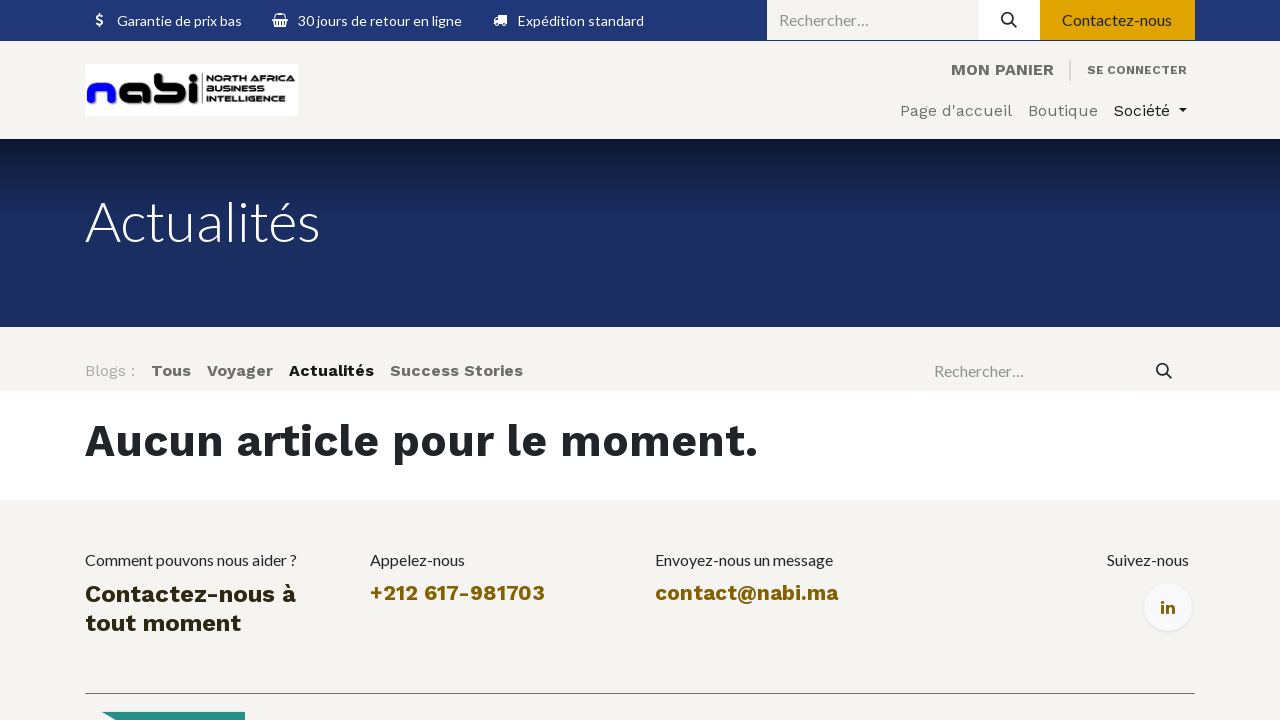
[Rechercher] (1009, 20)
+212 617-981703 (457, 592)
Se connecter (1137, 70)
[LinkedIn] (1168, 607)
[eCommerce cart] (1002, 70)
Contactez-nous (1117, 19)
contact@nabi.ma (746, 592)
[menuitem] (956, 111)
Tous (171, 370)
